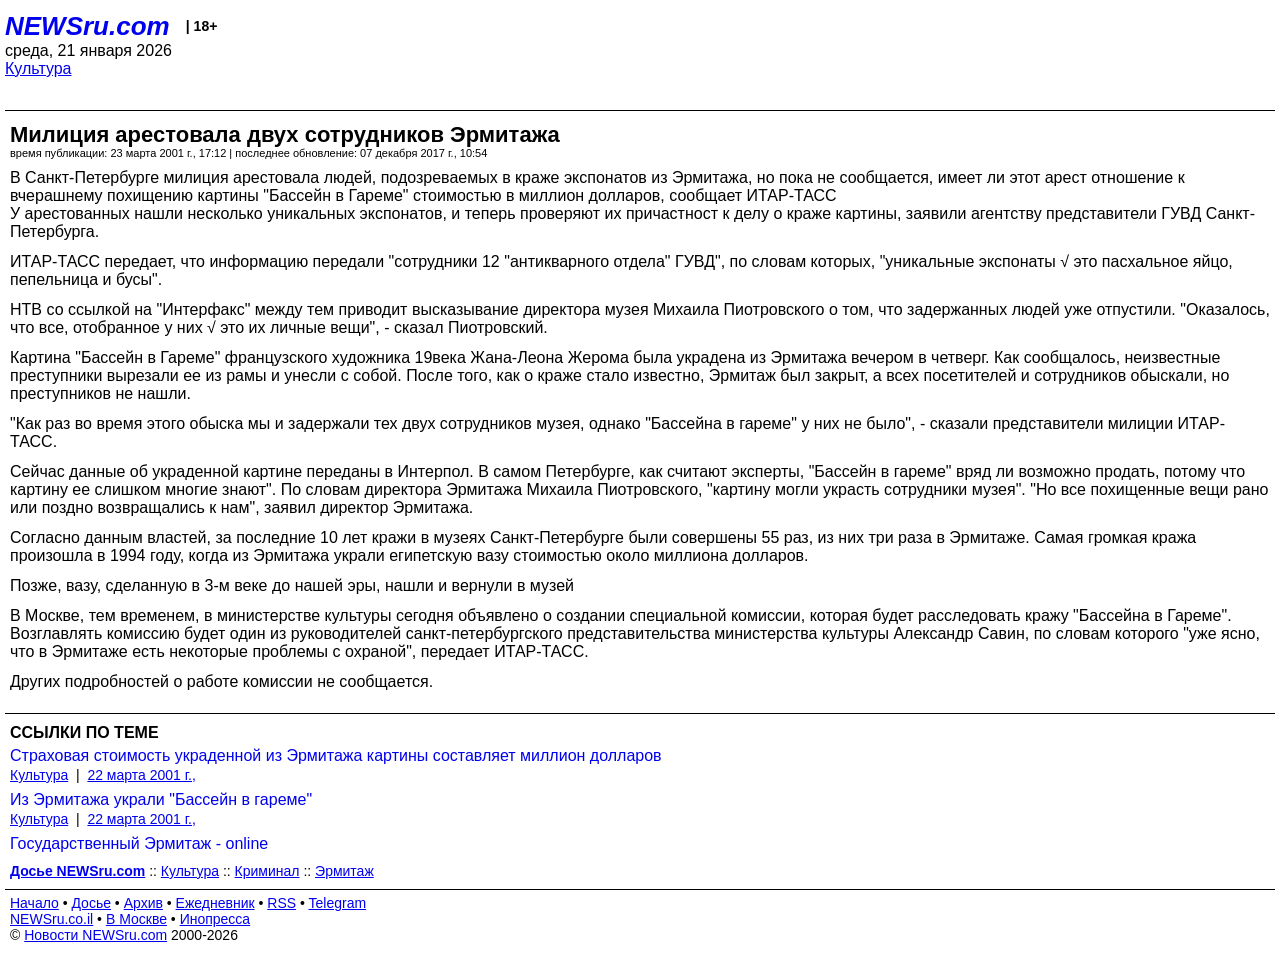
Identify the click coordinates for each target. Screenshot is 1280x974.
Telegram (338, 903)
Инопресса (215, 919)
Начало (34, 903)
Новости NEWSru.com (95, 935)
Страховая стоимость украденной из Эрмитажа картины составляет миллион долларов (336, 755)
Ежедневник (215, 903)
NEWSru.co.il (51, 919)
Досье (91, 903)
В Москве (136, 919)
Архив (143, 903)
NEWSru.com (87, 26)
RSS (281, 903)
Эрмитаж (344, 871)
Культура (38, 68)
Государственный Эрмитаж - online (139, 843)
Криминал (267, 871)
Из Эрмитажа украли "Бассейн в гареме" (161, 799)
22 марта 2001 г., (141, 775)
